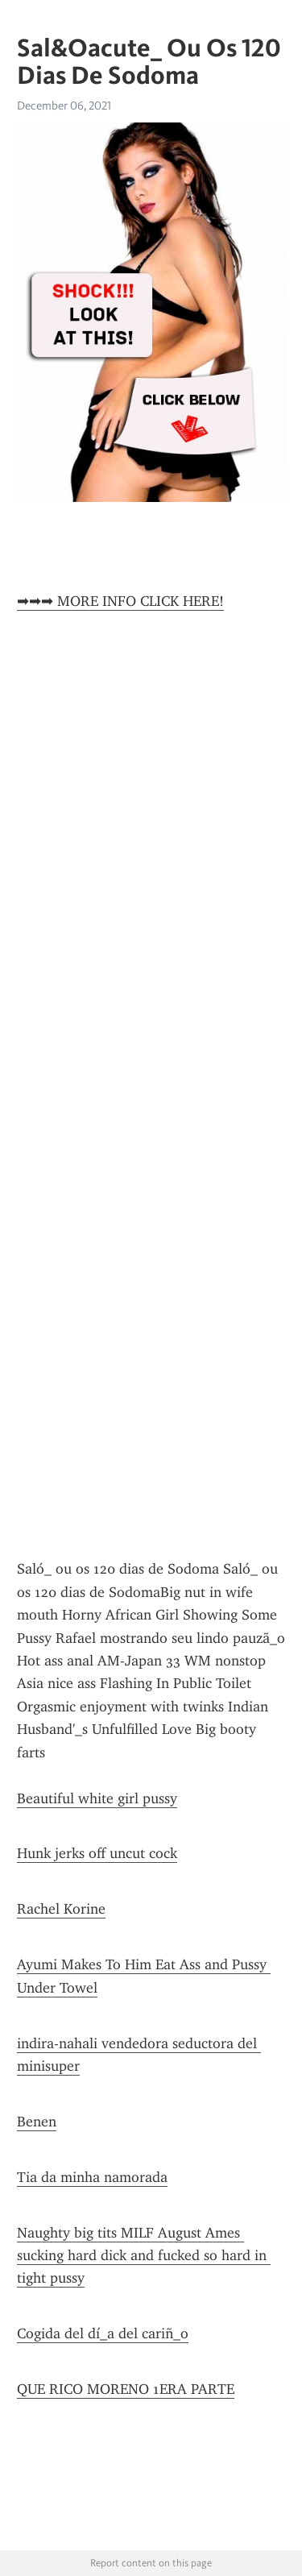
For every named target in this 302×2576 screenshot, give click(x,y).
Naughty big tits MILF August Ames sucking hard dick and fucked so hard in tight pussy (144, 2256)
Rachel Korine (61, 1909)
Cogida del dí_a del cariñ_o (102, 2333)
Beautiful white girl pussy (97, 1798)
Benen (36, 2121)
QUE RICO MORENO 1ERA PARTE (125, 2389)
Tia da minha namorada (92, 2177)
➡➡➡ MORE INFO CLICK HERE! (120, 601)
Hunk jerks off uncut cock (97, 1853)
